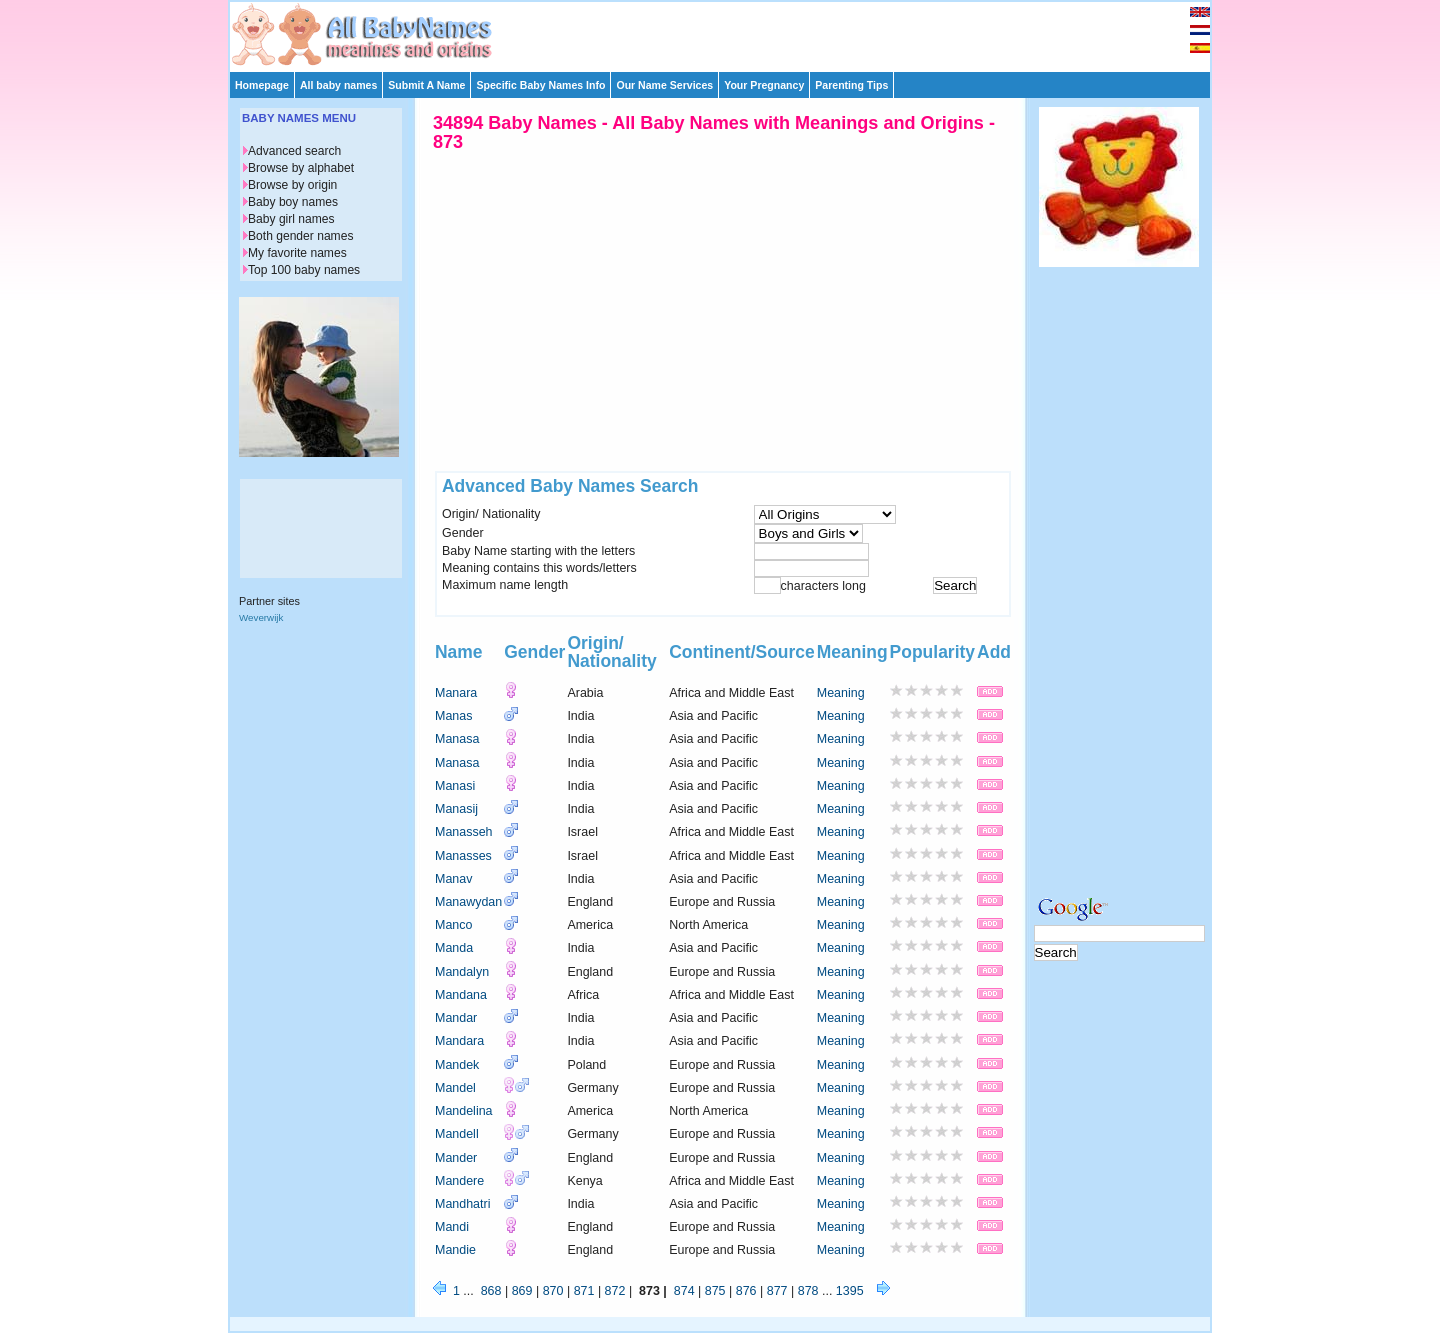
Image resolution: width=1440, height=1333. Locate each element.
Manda (454, 948)
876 (746, 1291)
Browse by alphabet (301, 168)
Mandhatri (462, 1204)
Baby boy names (293, 202)
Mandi (452, 1227)
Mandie (455, 1250)
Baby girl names (291, 219)
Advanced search (294, 151)
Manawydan (468, 902)
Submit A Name (426, 85)
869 (522, 1291)
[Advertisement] (729, 32)
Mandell (457, 1134)
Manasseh (464, 832)
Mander (456, 1158)
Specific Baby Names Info (540, 85)
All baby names (338, 85)
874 (684, 1291)
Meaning (841, 693)
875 (715, 1291)
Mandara (459, 1041)
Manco (453, 925)
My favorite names (297, 253)
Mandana (461, 995)
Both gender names (300, 236)
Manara (456, 693)
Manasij (456, 809)
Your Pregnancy (764, 85)
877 (777, 1291)
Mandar (456, 1018)
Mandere (459, 1181)
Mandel (455, 1088)
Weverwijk (261, 617)
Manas (453, 716)
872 (615, 1291)
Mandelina (464, 1111)
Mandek (457, 1065)
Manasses (463, 856)
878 (808, 1291)
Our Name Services (664, 85)
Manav (453, 879)
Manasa (457, 739)
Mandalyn (462, 972)
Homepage (262, 85)
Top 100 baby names (304, 270)
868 (491, 1291)
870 (553, 1291)
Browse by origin (292, 185)
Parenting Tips (851, 85)
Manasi (455, 786)
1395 (850, 1291)
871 (584, 1291)
